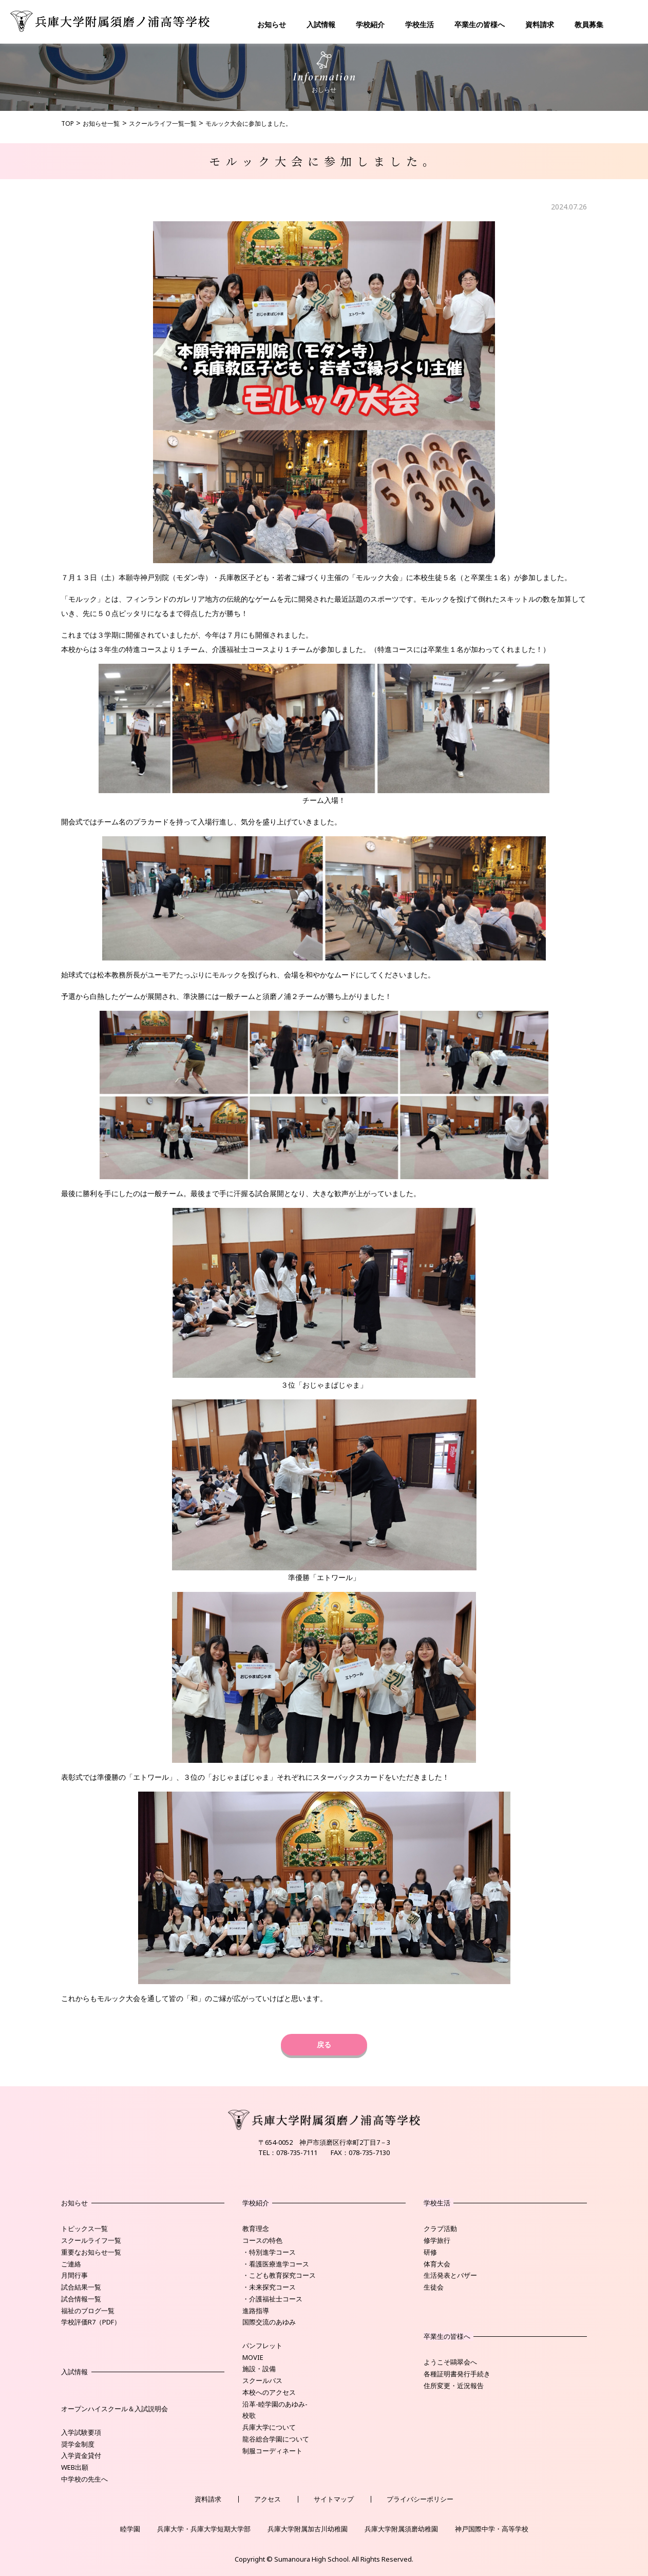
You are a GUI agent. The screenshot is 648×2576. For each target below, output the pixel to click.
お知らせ (271, 24)
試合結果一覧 (81, 2287)
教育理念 (255, 2228)
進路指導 (255, 2310)
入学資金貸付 (81, 2455)
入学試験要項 (81, 2432)
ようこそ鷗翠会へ (450, 2362)
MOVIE (252, 2357)
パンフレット (262, 2345)
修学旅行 (437, 2240)
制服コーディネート (272, 2450)
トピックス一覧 (84, 2228)
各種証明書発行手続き (457, 2373)
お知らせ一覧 (101, 123)
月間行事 (74, 2275)
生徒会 (434, 2287)
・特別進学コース (269, 2252)
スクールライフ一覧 (91, 2240)
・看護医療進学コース (275, 2264)
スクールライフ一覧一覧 (163, 123)
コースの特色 (262, 2240)
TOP (67, 123)
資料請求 (539, 24)
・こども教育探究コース (279, 2275)
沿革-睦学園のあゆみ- (275, 2404)
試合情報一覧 (81, 2298)
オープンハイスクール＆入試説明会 (114, 2408)
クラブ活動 (440, 2228)
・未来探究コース (269, 2287)
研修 (430, 2252)
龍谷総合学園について (275, 2439)
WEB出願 (74, 2467)
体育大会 (437, 2264)
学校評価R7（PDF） (91, 2322)
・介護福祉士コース (272, 2298)
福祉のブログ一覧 (88, 2310)
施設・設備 (259, 2368)
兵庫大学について (269, 2427)
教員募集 (589, 24)
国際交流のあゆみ (269, 2322)
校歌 (249, 2415)
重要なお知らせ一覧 (91, 2252)
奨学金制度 (77, 2444)
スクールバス (262, 2380)
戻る (324, 2044)
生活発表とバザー (450, 2275)
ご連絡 (71, 2264)
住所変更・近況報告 (454, 2385)
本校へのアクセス (269, 2392)
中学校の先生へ (84, 2479)
